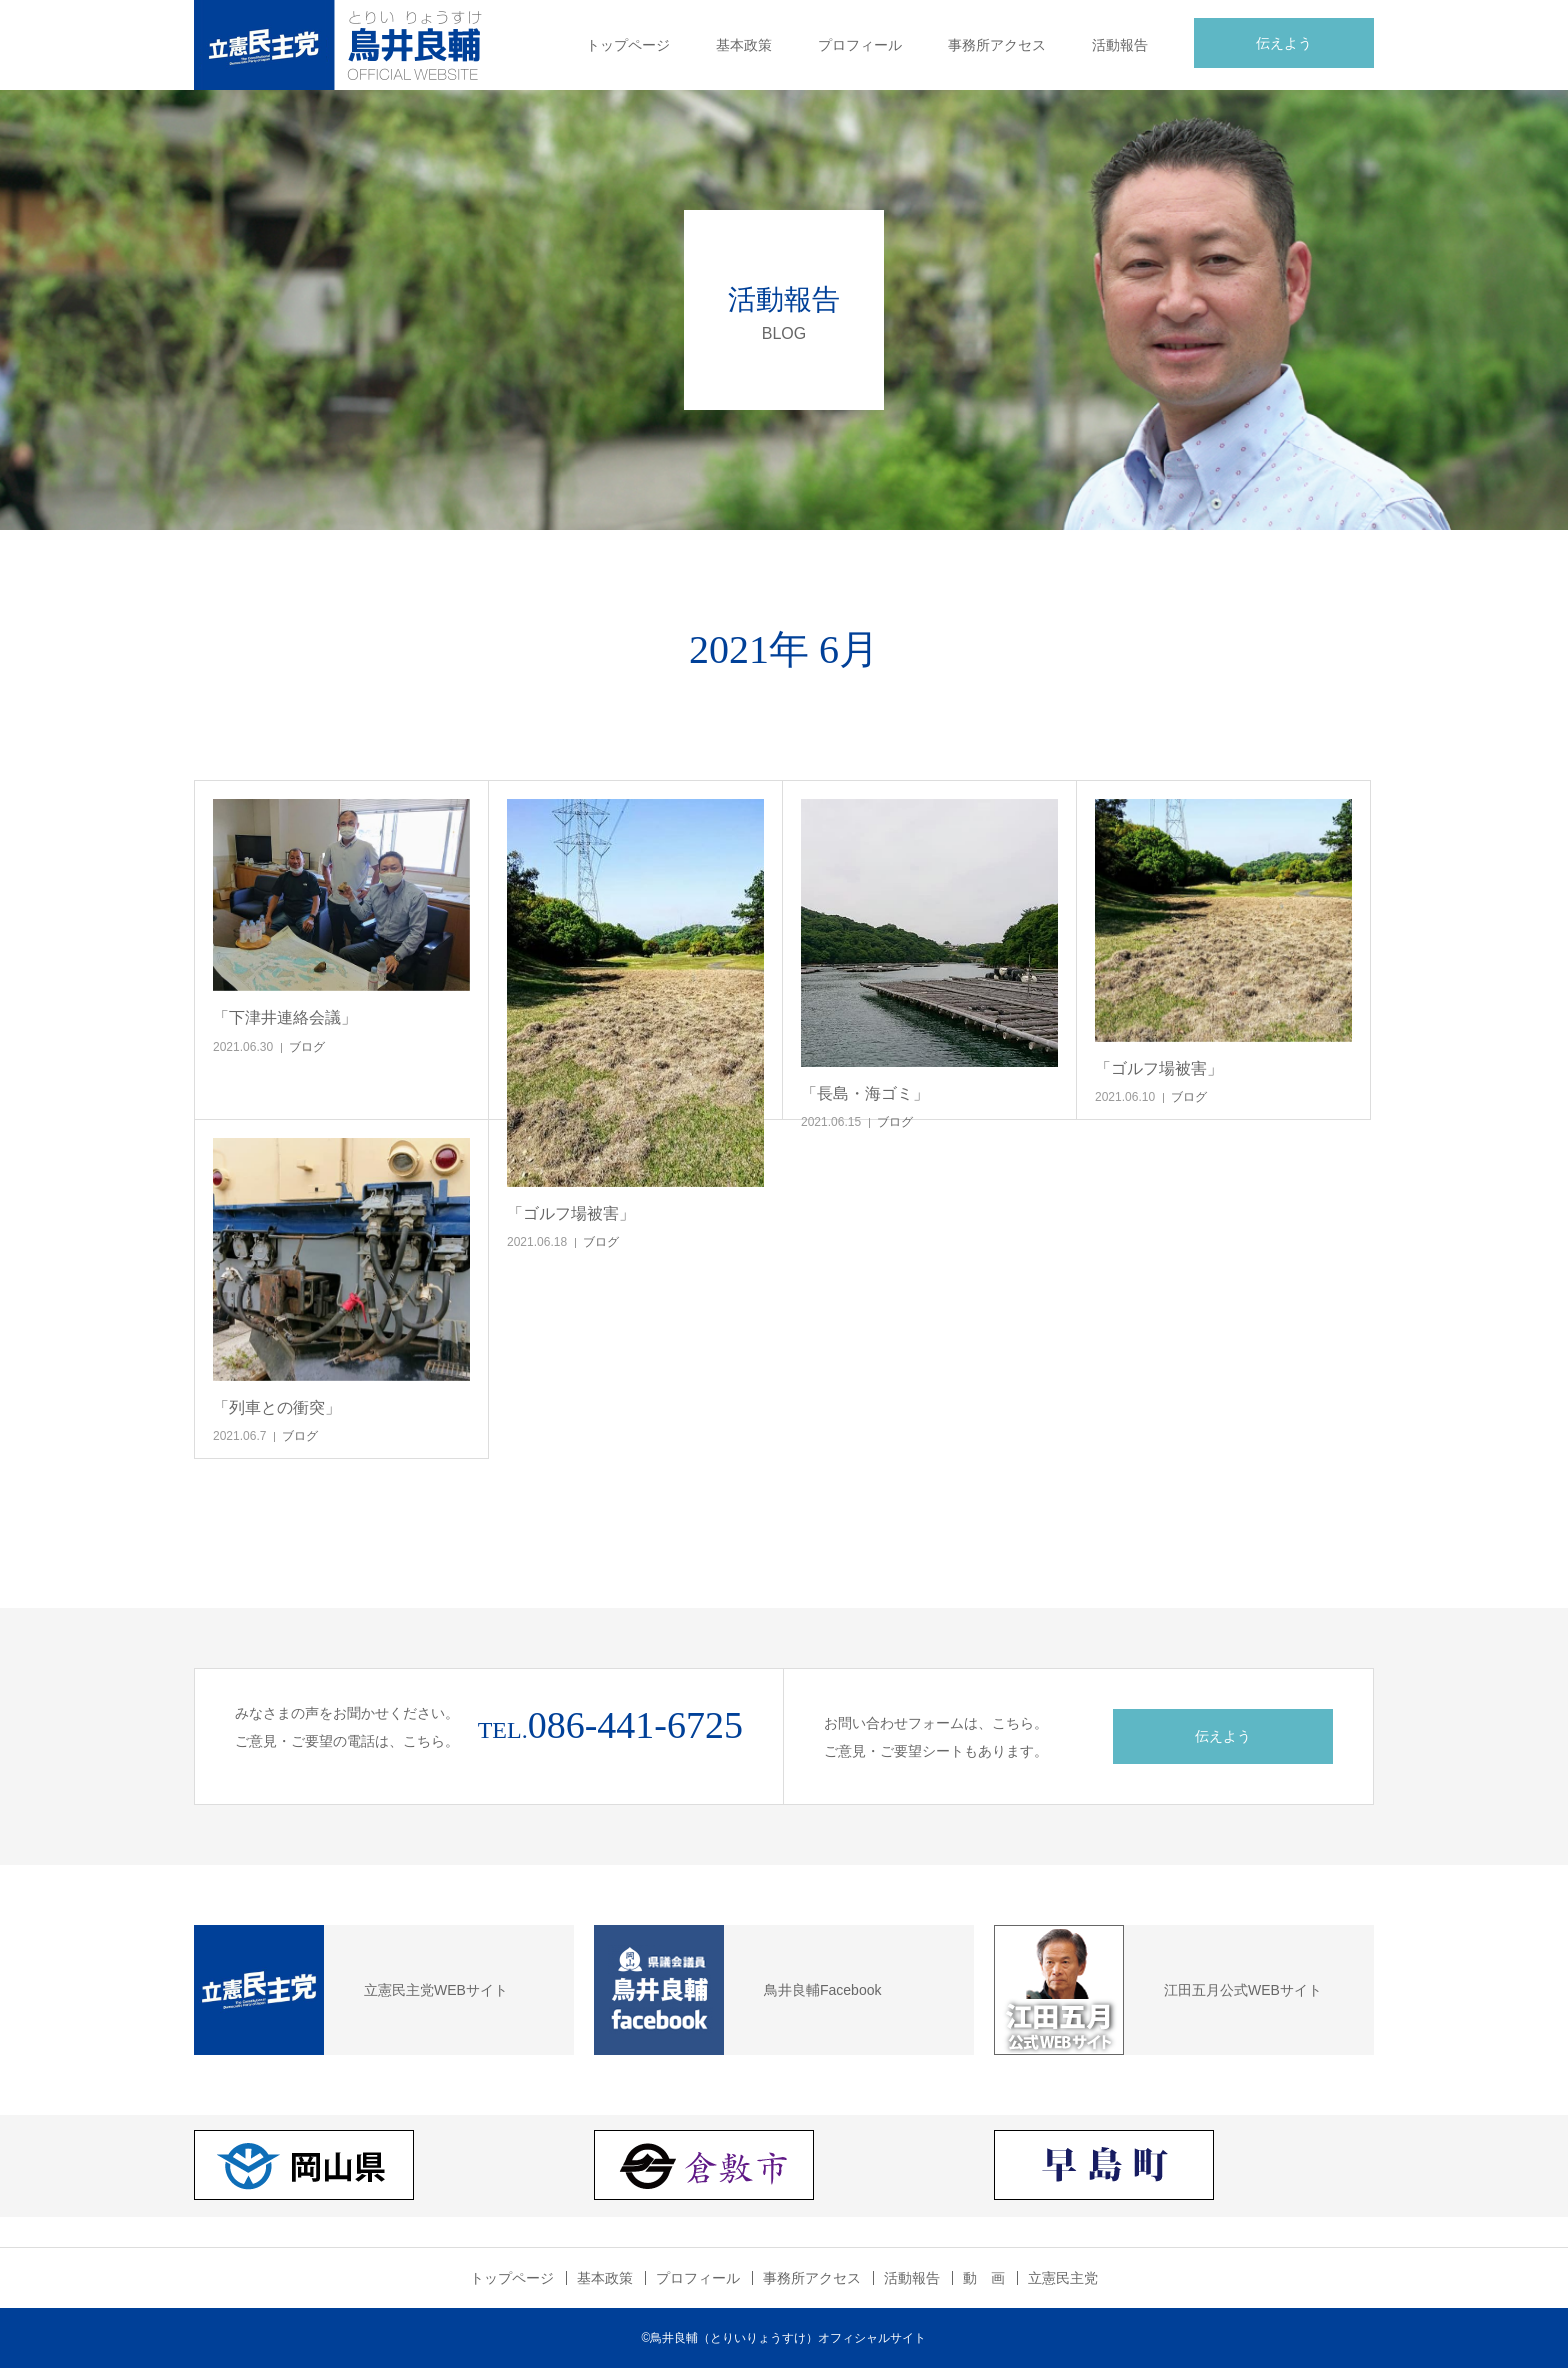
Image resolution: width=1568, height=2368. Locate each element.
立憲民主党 (1063, 2278)
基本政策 (744, 45)
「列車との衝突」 (277, 1407)
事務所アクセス (997, 45)
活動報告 (1120, 45)
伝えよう (1284, 43)
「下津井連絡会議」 (285, 1017)
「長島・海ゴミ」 (865, 1093)
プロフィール (860, 45)
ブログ (307, 1047)
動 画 (984, 2278)
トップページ (628, 45)
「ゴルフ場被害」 (571, 1213)
